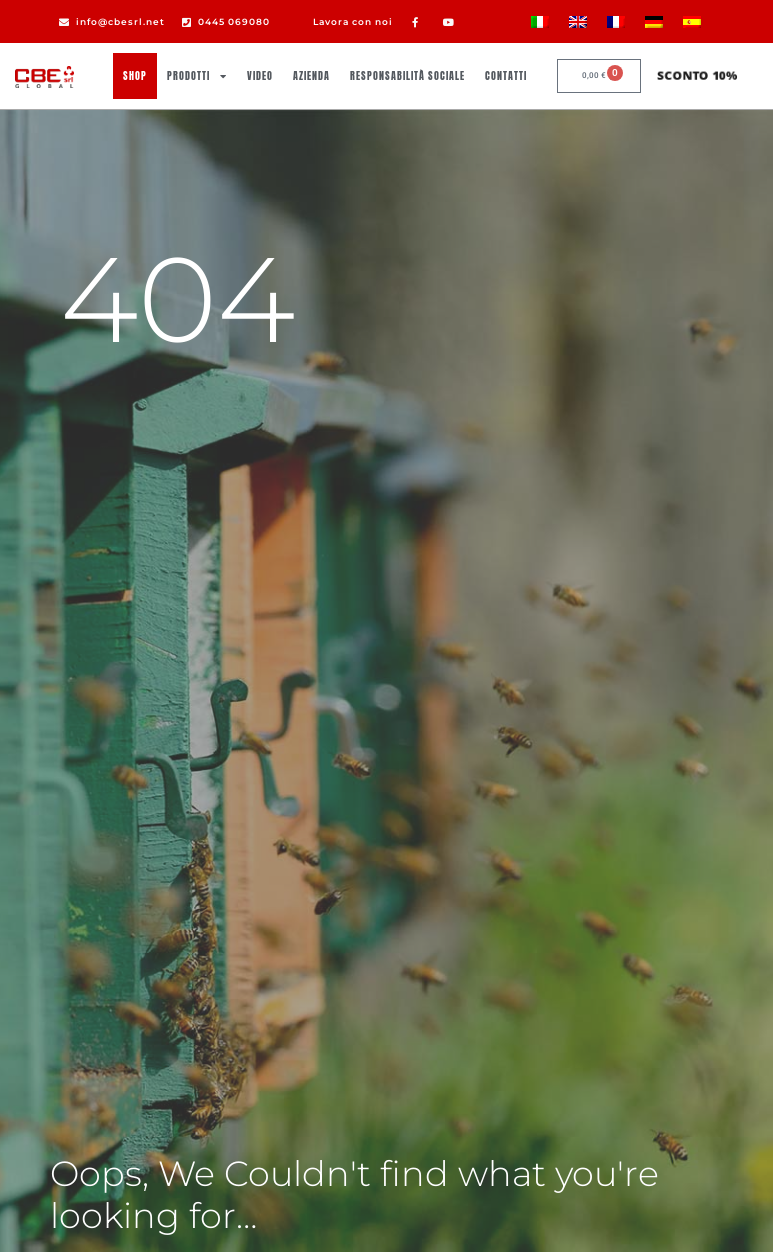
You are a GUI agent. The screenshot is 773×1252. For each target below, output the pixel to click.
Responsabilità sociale (407, 75)
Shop (135, 75)
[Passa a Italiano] (540, 21)
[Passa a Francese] (616, 21)
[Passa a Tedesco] (654, 21)
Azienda (311, 75)
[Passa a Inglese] (578, 21)
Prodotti (197, 76)
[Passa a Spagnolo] (692, 21)
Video (260, 75)
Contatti (506, 75)
